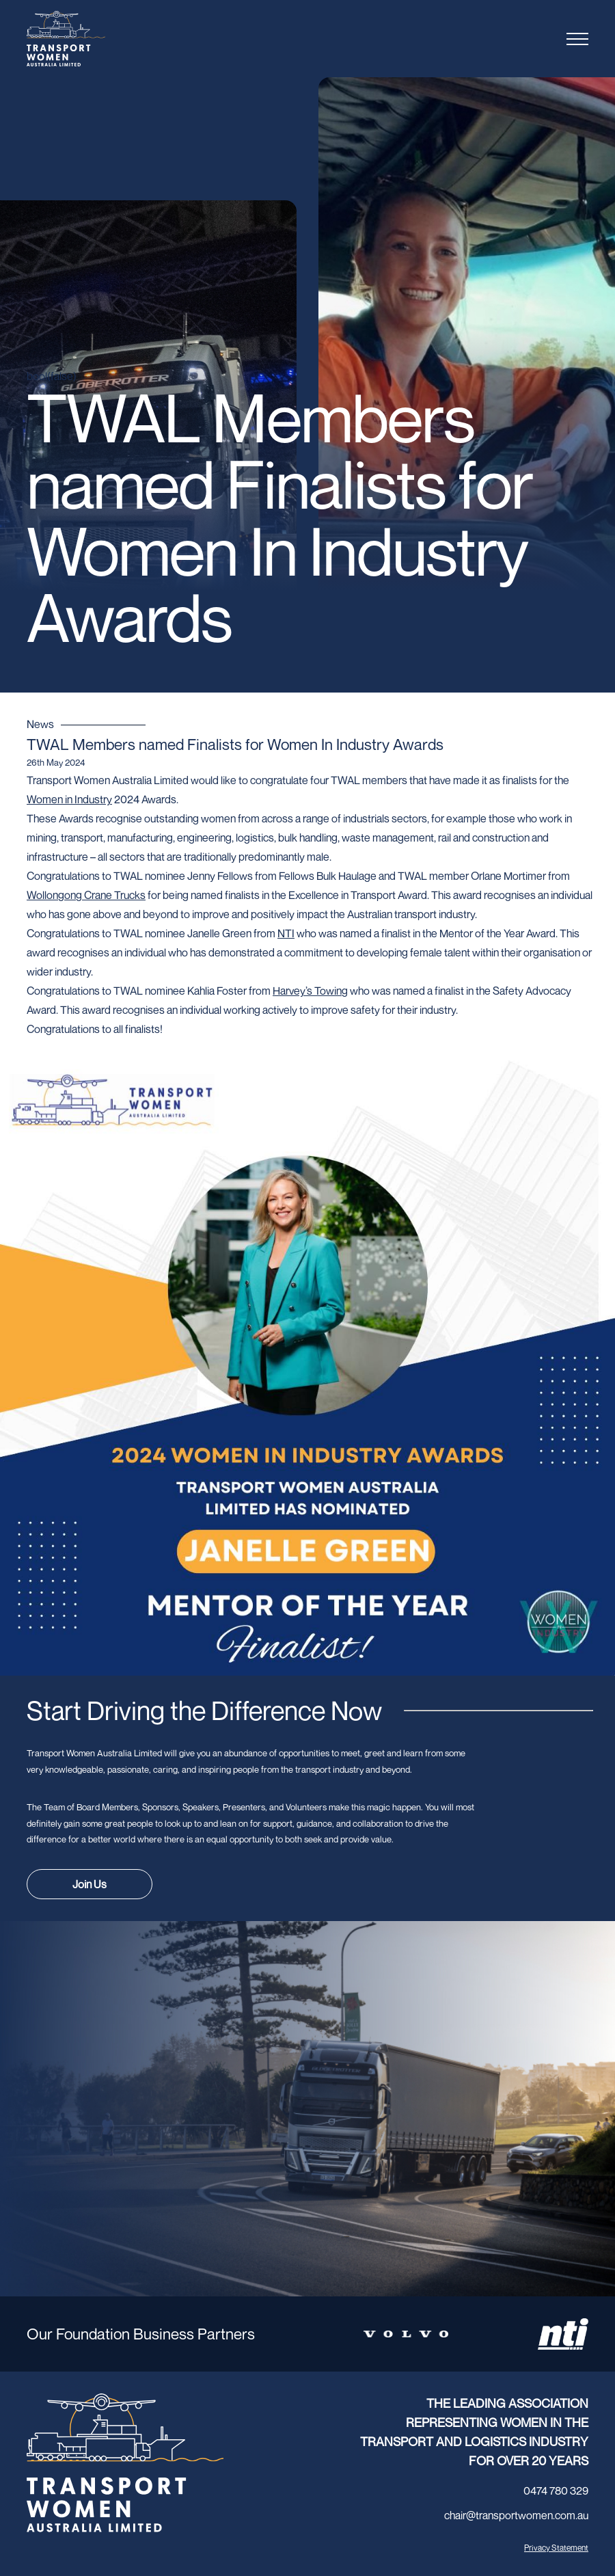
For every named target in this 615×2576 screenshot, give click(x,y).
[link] (86, 895)
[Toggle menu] (577, 39)
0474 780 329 (555, 2490)
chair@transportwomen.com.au (516, 2515)
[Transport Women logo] (92, 38)
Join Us (89, 1884)
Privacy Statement (556, 2548)
